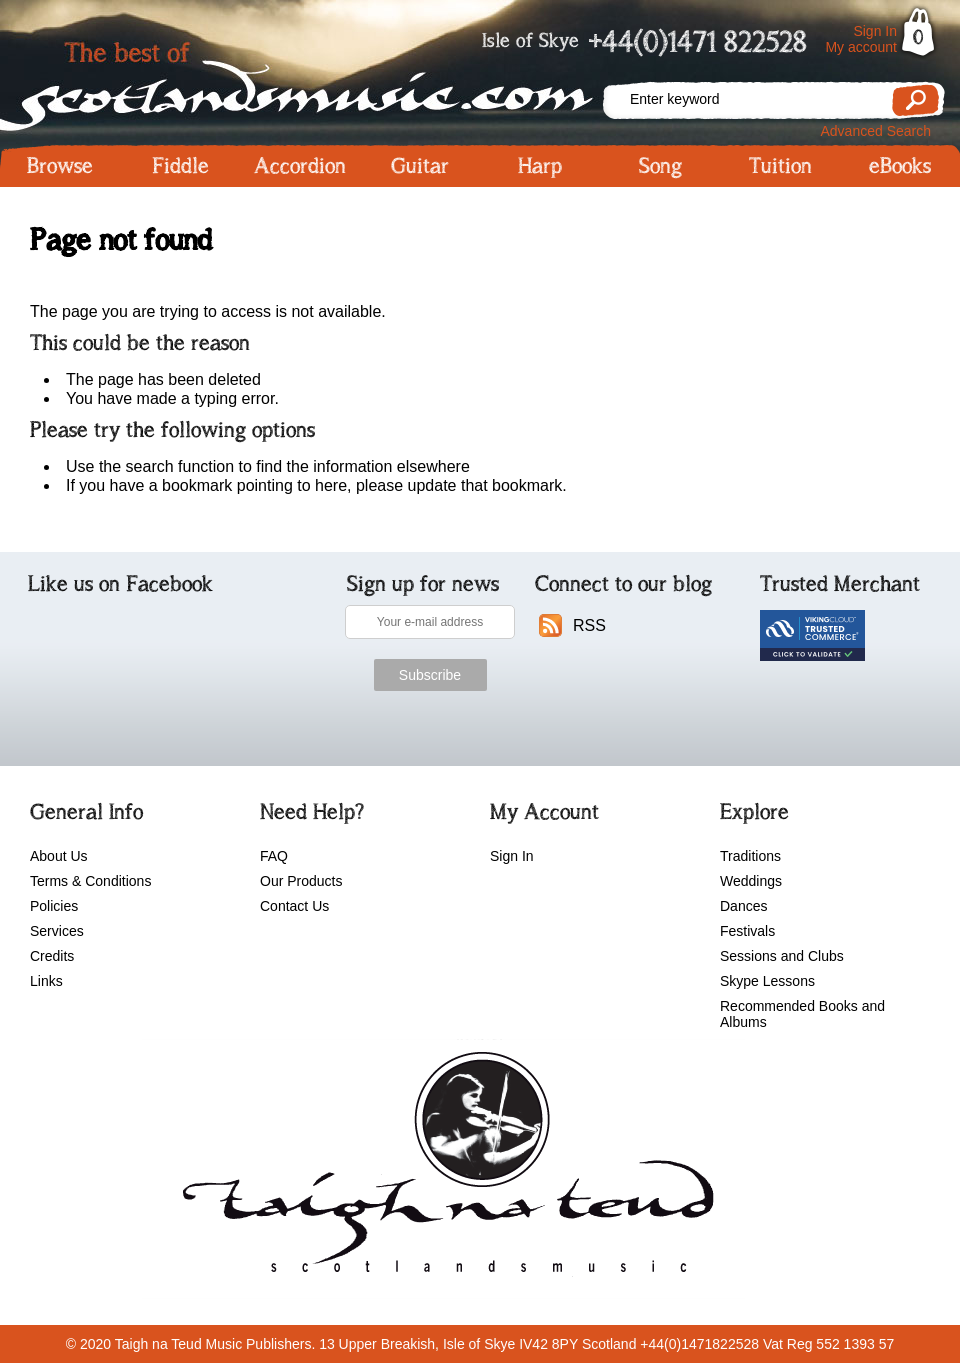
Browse (60, 166)
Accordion (300, 166)
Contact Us (294, 906)
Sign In (875, 31)
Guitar (420, 166)
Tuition (780, 166)
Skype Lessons (767, 981)
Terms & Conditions (90, 881)
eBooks (900, 166)
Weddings (751, 881)
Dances (743, 906)
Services (57, 931)
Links (46, 981)
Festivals (747, 931)
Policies (54, 906)
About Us (59, 856)
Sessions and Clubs (782, 956)
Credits (52, 956)
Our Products (301, 881)
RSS (589, 625)
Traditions (750, 856)
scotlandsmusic (443, 1169)
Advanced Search (875, 131)
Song (660, 166)
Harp (540, 166)
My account (861, 47)
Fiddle (180, 166)
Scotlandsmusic (300, 80)
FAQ (274, 856)
